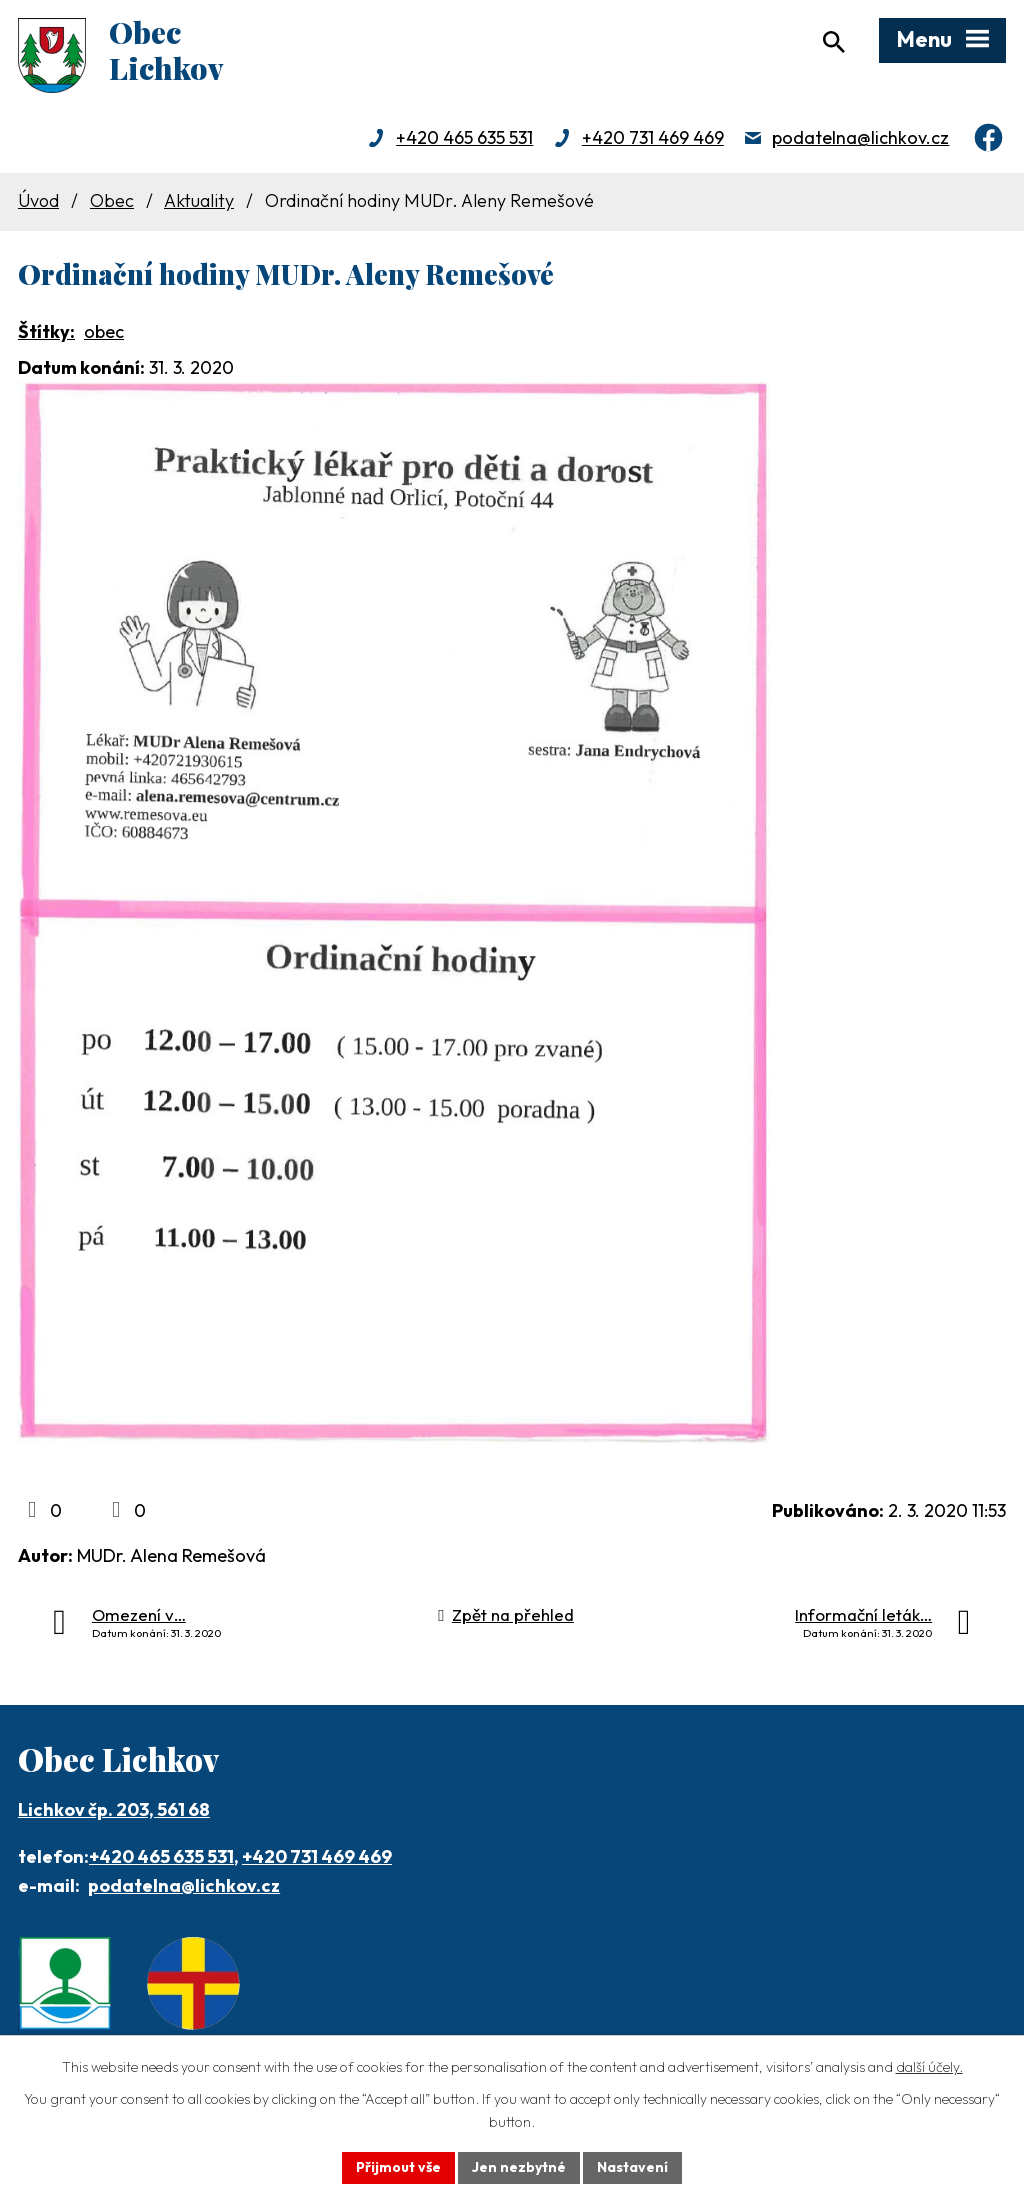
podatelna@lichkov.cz (860, 137)
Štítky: (46, 331)
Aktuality (199, 200)
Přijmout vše (398, 2167)
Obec (112, 200)
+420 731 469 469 (653, 137)
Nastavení (632, 2167)
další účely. (929, 2067)
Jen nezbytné (519, 2167)
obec (104, 331)
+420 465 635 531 (464, 137)
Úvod (38, 200)
